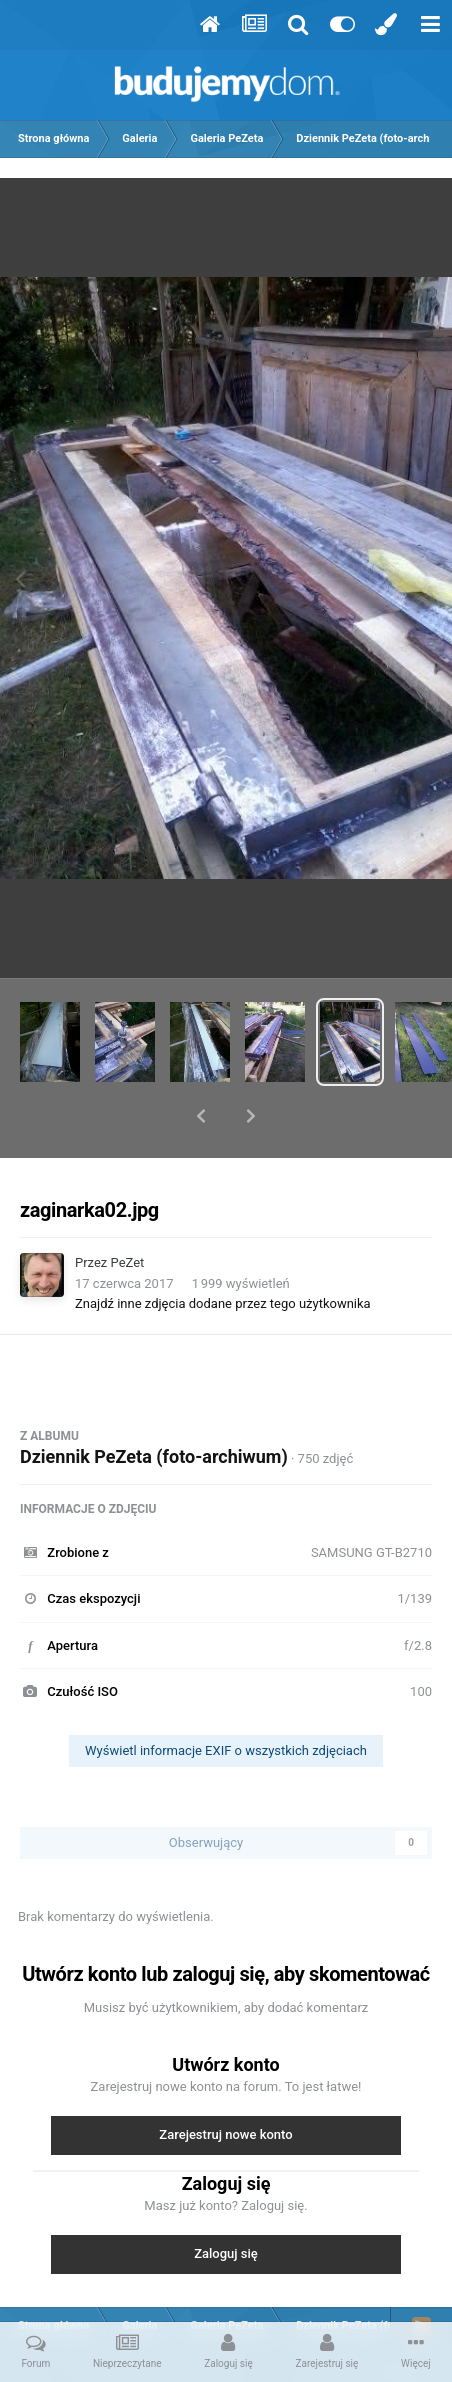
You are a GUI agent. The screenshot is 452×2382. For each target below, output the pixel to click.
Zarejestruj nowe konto (225, 2082)
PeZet (128, 1210)
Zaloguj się (226, 2201)
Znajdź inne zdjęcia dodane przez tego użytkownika (223, 1251)
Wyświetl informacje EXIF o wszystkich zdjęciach (226, 1698)
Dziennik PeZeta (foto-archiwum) (154, 1404)
